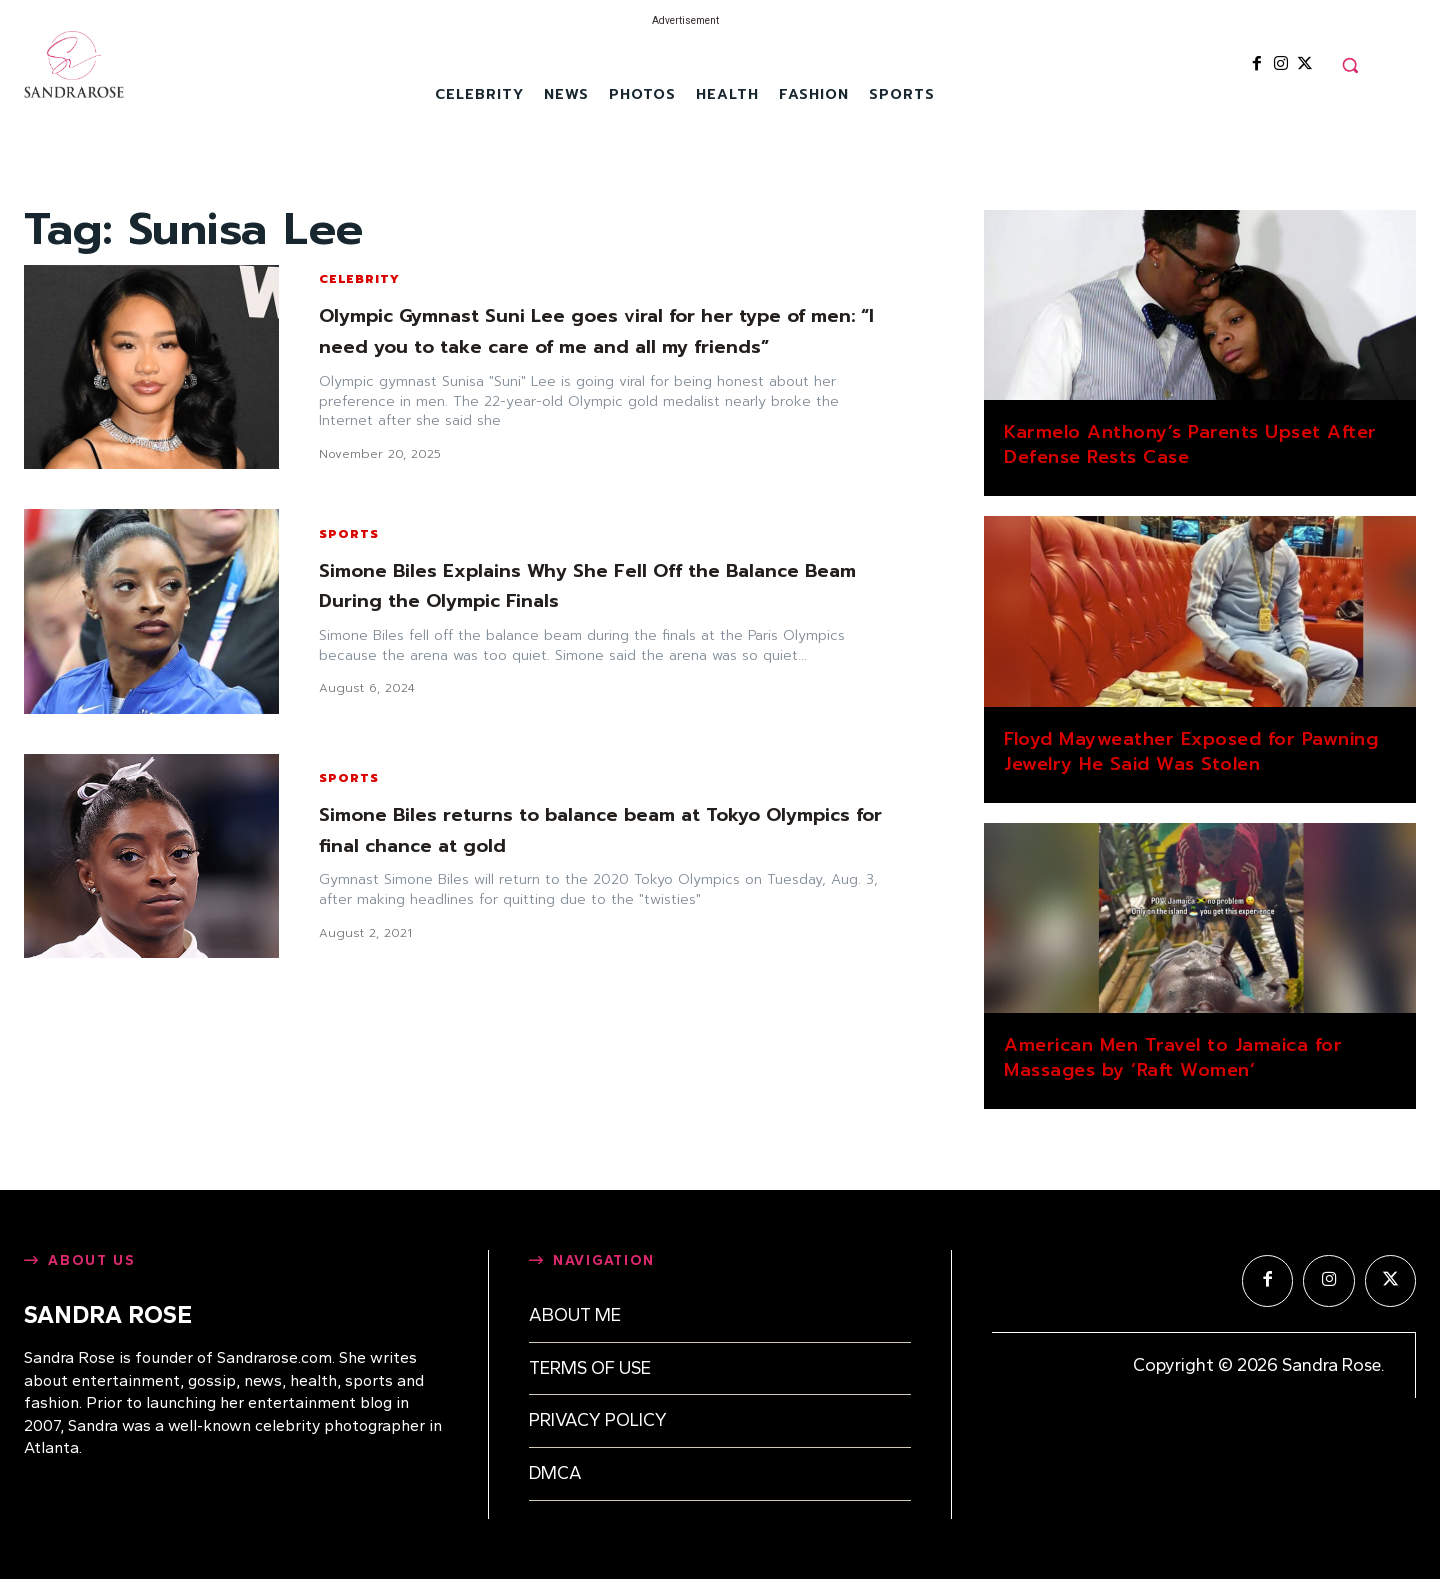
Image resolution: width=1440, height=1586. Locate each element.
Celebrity (359, 271)
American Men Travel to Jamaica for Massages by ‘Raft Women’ (1173, 1057)
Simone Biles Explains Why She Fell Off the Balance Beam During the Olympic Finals (601, 598)
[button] (1350, 65)
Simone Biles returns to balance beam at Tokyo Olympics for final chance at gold (579, 843)
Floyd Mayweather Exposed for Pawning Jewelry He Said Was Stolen (1191, 751)
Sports (349, 547)
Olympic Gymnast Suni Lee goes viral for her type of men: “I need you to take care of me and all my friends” (596, 337)
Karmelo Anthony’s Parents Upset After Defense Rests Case (1190, 444)
